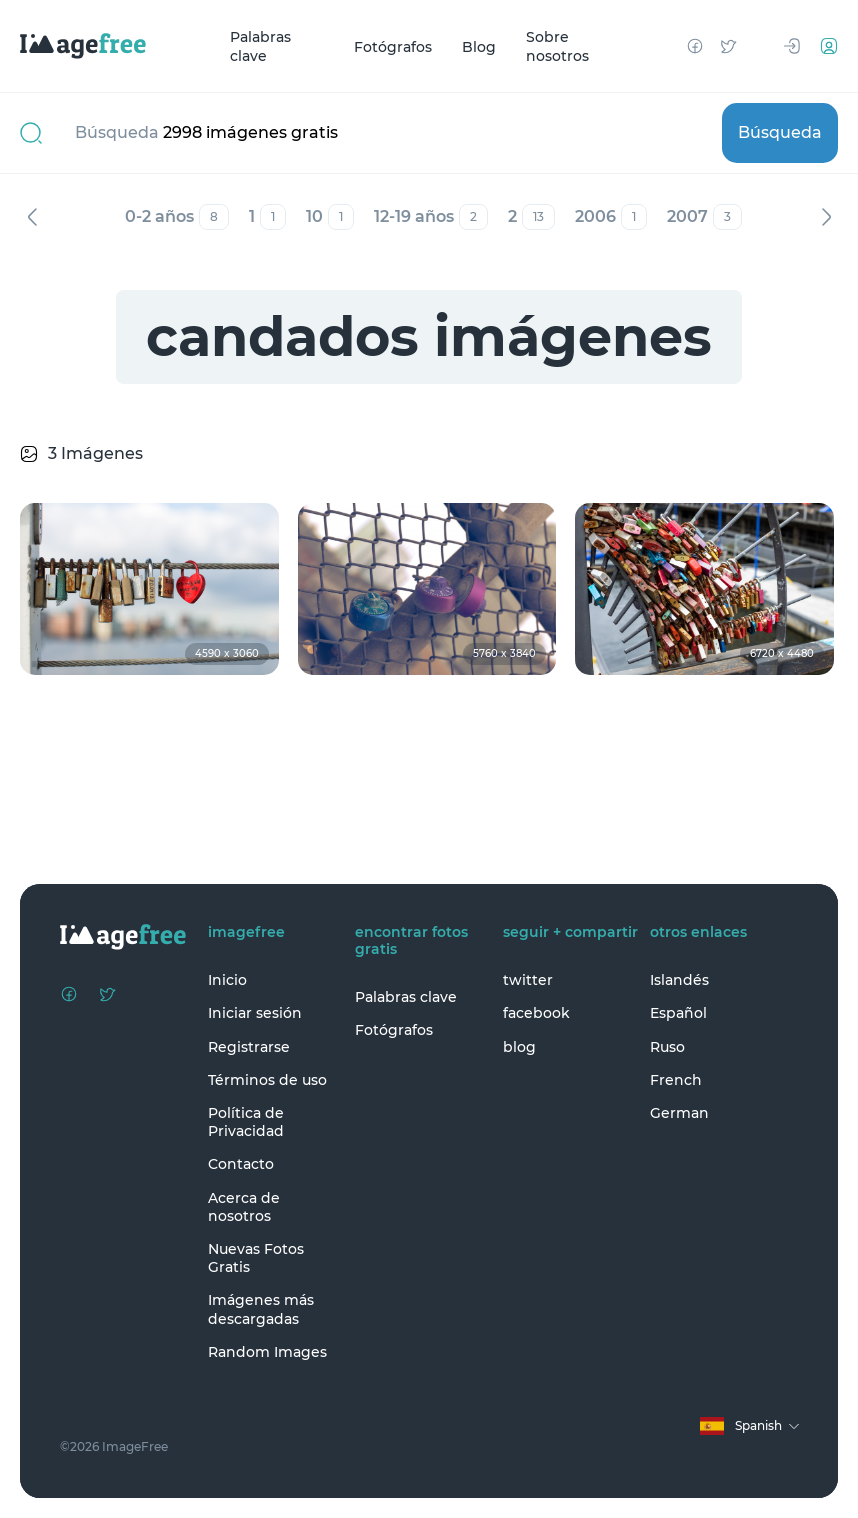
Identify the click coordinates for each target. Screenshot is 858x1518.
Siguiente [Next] (826, 217)
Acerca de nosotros (244, 1207)
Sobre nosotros (557, 46)
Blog (479, 46)
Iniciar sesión (255, 1013)
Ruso (667, 1047)
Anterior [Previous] (32, 217)
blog (519, 1047)
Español (678, 1013)
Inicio (227, 980)
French (676, 1080)
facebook (536, 1013)
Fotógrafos (393, 46)
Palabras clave (260, 46)
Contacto (241, 1164)
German (679, 1113)
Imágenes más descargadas (261, 1309)
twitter (528, 980)
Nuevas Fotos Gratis (256, 1258)
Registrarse (249, 1047)
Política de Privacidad (246, 1122)
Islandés (679, 980)
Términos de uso (267, 1080)
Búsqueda (780, 132)
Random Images (267, 1352)
